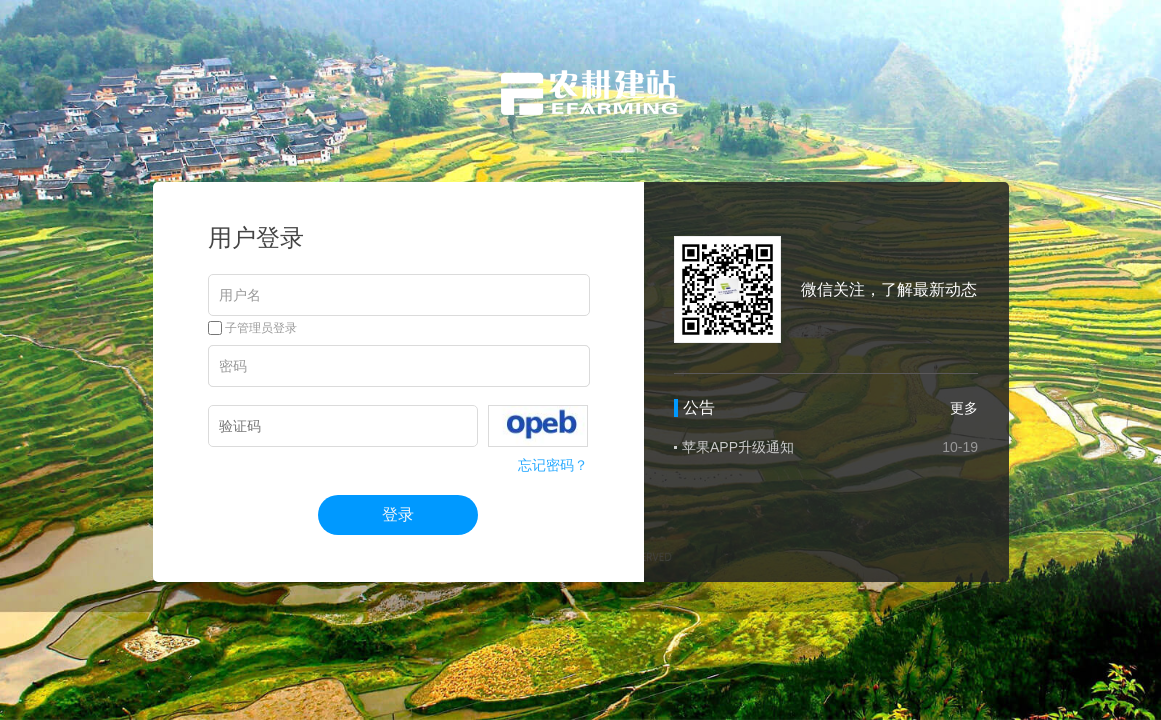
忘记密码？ (553, 465)
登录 (398, 514)
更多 (964, 408)
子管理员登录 (252, 328)
